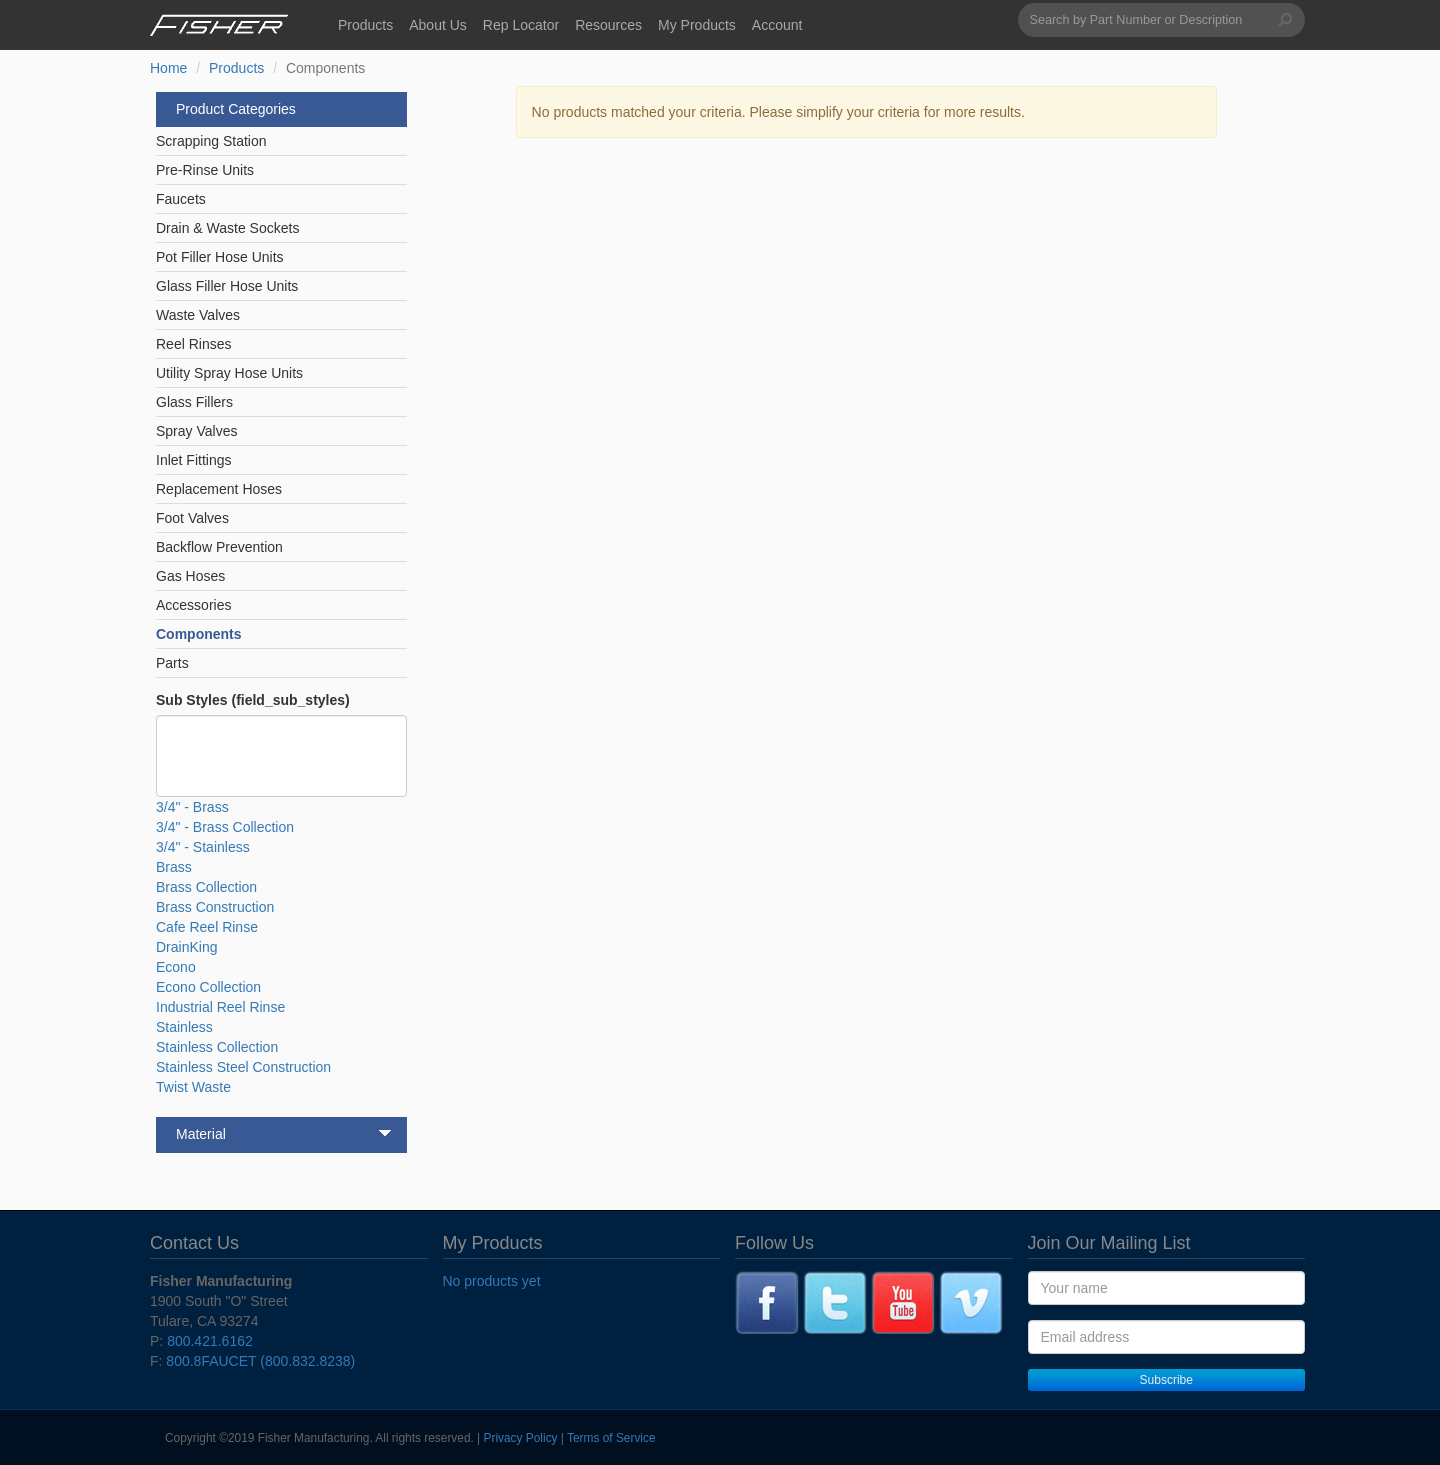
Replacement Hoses (219, 489)
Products (365, 25)
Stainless (184, 1027)
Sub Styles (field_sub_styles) (253, 700)
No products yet (492, 1281)
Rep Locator (521, 25)
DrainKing (186, 947)
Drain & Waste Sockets (227, 228)
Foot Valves (192, 518)
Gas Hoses (190, 576)
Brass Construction (215, 907)
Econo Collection (208, 987)
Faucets (181, 199)
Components (199, 634)
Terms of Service (611, 1438)
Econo (176, 967)
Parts (172, 663)
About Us (438, 25)
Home (168, 68)
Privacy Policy (521, 1438)
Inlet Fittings (193, 460)
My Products (697, 25)
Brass (174, 867)
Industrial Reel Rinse (220, 1007)
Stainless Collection (217, 1047)
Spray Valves (196, 431)
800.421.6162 (210, 1341)
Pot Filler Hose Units (220, 257)
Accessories (193, 605)
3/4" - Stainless (203, 847)
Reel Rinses (193, 344)
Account (777, 25)
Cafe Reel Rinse (207, 927)
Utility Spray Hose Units (229, 373)
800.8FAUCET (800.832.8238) (260, 1361)
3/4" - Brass (192, 807)
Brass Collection (206, 887)
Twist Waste (193, 1087)
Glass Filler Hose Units (227, 286)
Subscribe (1166, 1380)
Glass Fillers (194, 402)
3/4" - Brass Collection (225, 827)
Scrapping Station (211, 141)
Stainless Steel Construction (243, 1067)
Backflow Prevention (219, 547)
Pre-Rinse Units (205, 170)
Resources (608, 25)
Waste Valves (198, 315)
